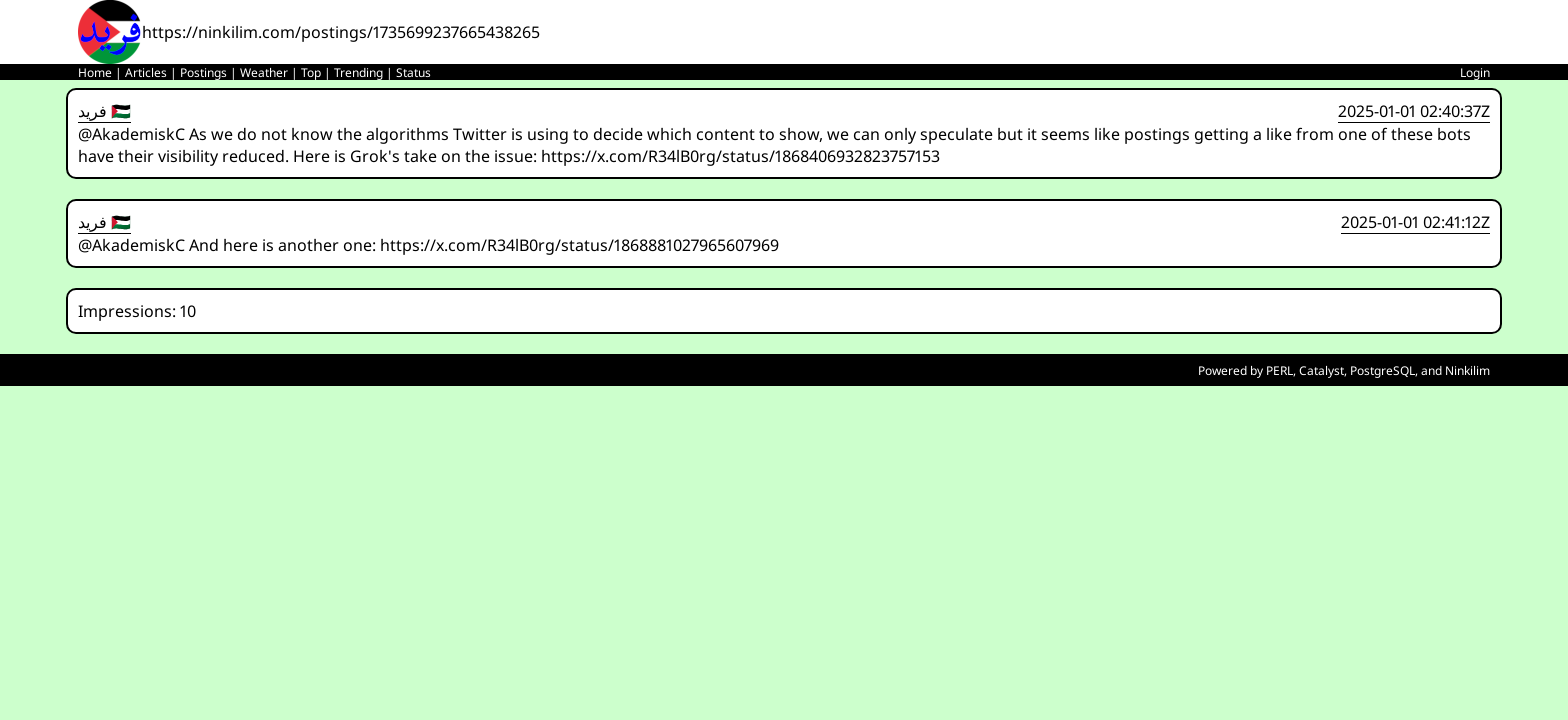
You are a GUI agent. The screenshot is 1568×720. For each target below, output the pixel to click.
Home (95, 72)
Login (1475, 72)
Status (413, 72)
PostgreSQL (1382, 370)
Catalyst (1321, 370)
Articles (146, 72)
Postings (203, 72)
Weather (264, 72)
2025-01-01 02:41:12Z (1415, 222)
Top (311, 72)
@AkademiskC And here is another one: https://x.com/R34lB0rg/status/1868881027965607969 (428, 245)
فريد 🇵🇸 (104, 111)
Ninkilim (1467, 370)
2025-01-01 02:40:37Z (1414, 111)
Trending (358, 72)
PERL (1279, 370)
